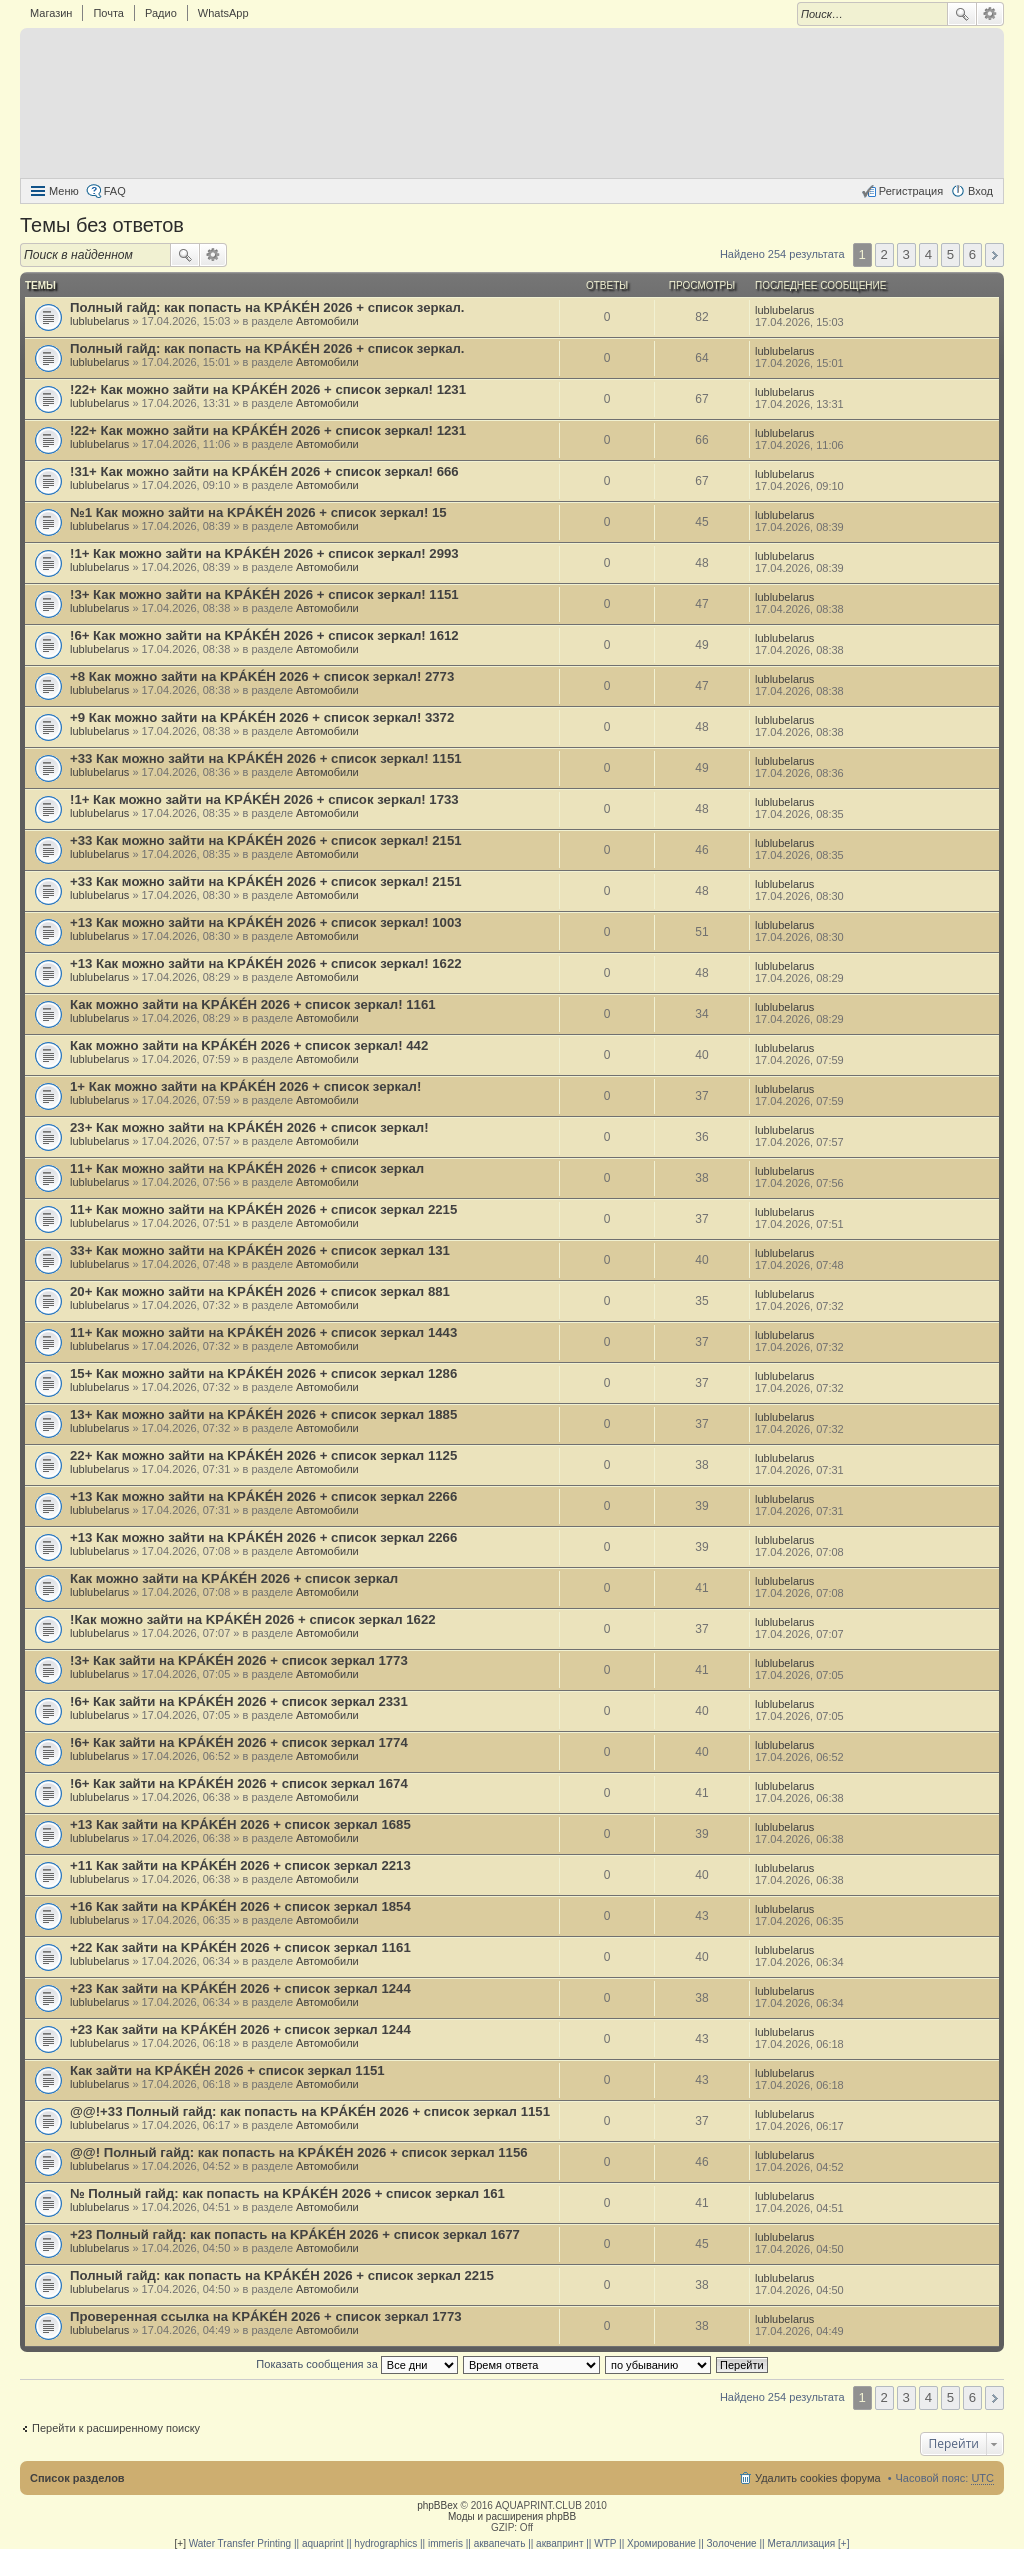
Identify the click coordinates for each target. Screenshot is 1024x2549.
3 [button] (906, 254)
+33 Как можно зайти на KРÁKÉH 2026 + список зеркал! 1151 (266, 758)
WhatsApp (223, 13)
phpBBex (437, 2505)
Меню (64, 191)
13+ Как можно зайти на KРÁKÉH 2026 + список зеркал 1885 (263, 1414)
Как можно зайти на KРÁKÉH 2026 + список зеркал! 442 (249, 1045)
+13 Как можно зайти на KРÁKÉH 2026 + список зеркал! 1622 (266, 963)
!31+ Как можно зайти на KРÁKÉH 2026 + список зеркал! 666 (264, 471)
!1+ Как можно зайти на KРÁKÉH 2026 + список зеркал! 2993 (264, 553)
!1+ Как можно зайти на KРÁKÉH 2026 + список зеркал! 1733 (264, 799)
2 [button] (884, 254)
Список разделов (77, 2478)
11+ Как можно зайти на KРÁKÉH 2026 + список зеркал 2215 (263, 1209)
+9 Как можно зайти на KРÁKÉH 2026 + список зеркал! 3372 (262, 717)
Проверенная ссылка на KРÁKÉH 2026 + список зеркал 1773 (266, 2316)
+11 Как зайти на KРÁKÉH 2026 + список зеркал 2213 (240, 1865)
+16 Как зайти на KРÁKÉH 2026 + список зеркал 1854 (240, 1906)
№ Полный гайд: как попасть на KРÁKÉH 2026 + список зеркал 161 (287, 2193)
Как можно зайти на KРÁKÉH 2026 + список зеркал (234, 1578)
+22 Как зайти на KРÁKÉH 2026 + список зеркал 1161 (240, 1947)
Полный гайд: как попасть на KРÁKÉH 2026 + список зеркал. (267, 307)
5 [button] (950, 254)
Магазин (51, 13)
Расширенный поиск (990, 14)
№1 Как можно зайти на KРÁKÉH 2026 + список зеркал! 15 (258, 512)
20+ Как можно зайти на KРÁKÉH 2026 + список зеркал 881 (260, 1291)
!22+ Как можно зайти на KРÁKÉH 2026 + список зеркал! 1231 (268, 389)
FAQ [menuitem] (115, 191)
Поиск (962, 14)
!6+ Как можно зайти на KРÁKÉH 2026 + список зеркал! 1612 (264, 635)
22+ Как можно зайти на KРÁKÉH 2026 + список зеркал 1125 (263, 1455)
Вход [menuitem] (980, 191)
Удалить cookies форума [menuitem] (818, 2478)
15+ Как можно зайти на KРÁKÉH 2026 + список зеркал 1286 (263, 1373)
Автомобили (327, 321)
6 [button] (972, 254)
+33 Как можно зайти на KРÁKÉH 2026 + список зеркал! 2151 (266, 840)
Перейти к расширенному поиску (116, 2428)
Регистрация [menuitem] (911, 191)
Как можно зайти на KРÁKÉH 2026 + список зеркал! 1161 (253, 1004)
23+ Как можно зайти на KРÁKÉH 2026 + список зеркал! (249, 1127)
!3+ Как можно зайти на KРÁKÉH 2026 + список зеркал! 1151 (264, 594)
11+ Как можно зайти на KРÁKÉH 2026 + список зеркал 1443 (263, 1332)
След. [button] (994, 255)
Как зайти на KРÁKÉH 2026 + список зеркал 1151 (227, 2070)
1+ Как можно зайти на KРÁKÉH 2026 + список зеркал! (245, 1086)
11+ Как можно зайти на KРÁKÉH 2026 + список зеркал (247, 1168)
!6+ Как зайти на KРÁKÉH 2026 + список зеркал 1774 (239, 1742)
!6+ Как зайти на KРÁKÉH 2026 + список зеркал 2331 (239, 1701)
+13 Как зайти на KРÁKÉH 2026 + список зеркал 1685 (240, 1824)
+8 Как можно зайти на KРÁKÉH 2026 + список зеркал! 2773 (262, 676)
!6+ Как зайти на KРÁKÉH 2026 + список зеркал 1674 (239, 1783)
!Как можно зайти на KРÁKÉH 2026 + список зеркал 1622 (253, 1619)
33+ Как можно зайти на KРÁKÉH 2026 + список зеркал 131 (260, 1250)
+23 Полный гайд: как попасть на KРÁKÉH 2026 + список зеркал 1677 (295, 2234)
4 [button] (928, 254)
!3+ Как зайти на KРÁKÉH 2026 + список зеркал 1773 (239, 1660)
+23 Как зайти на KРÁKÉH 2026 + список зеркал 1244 (240, 1988)
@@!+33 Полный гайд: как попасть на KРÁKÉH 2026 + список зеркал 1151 (310, 2111)
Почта (108, 13)
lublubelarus (99, 321)
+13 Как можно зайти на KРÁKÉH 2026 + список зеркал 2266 (263, 1496)
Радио (161, 13)
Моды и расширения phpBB (512, 2516)
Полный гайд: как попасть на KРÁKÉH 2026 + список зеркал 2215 (282, 2275)
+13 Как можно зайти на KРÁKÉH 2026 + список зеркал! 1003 (266, 922)
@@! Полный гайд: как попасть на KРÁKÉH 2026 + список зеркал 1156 (299, 2152)
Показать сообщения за (356, 2364)
